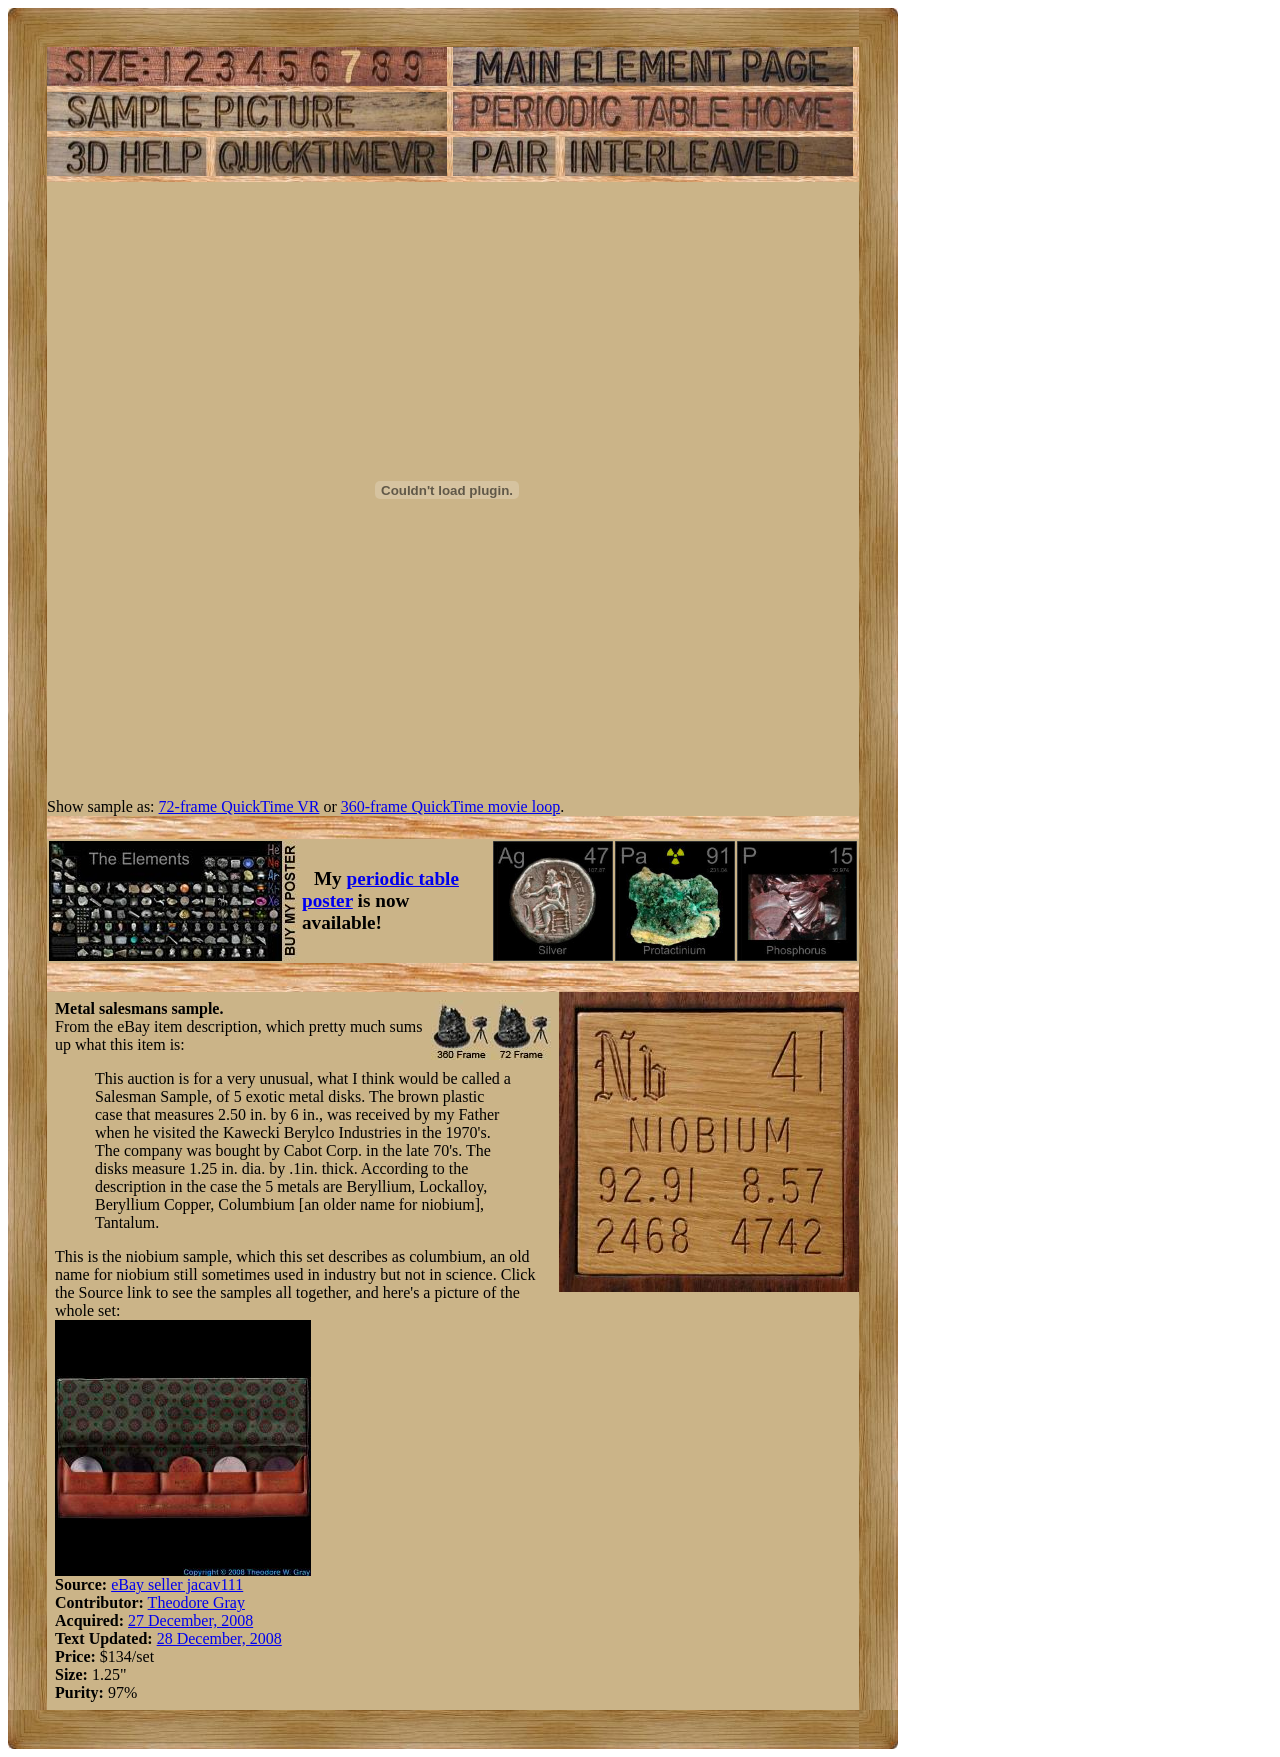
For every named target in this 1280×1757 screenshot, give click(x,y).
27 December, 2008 (190, 1620)
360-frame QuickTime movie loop (450, 806)
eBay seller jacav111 (177, 1584)
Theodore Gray (196, 1602)
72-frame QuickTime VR (239, 806)
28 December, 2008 (219, 1638)
